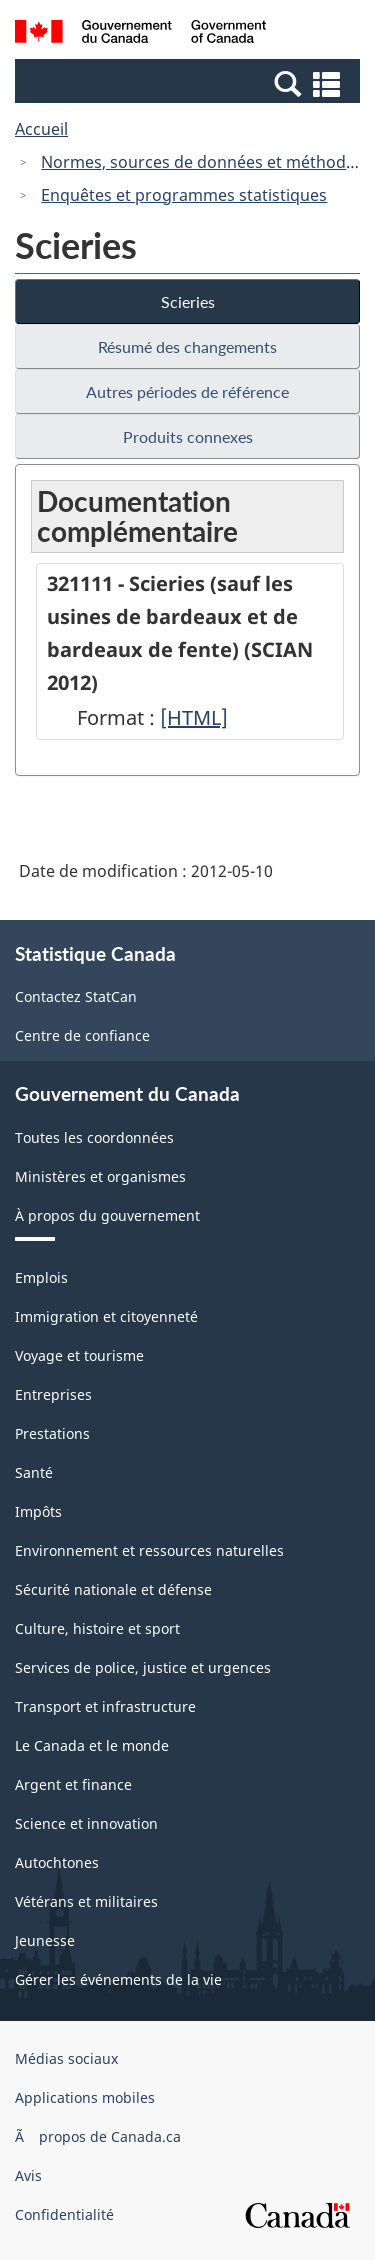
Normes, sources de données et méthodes (202, 162)
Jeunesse (45, 1940)
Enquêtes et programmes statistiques (184, 195)
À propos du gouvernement (107, 1215)
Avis (28, 2175)
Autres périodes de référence (187, 391)
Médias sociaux (66, 2058)
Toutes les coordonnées (94, 1137)
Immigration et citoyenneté (106, 1316)
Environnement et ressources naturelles (149, 1550)
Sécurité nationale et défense (113, 1589)
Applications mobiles (85, 2097)
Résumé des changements (187, 346)
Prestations (52, 1433)
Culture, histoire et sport (97, 1628)
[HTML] (194, 717)
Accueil (41, 129)
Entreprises (53, 1394)
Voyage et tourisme (79, 1355)
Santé (34, 1472)
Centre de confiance (82, 1035)
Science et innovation (86, 1823)
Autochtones (57, 1862)
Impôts (38, 1511)
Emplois (41, 1277)
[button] (190, 83)
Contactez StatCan (76, 996)
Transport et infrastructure (105, 1706)
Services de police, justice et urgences (143, 1667)
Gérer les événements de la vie (118, 1979)
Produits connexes (188, 436)
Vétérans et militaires (86, 1901)
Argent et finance (73, 1784)
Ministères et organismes (100, 1176)
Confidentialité (64, 2214)
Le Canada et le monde (92, 1745)
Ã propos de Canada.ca (98, 2136)
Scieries (188, 301)
